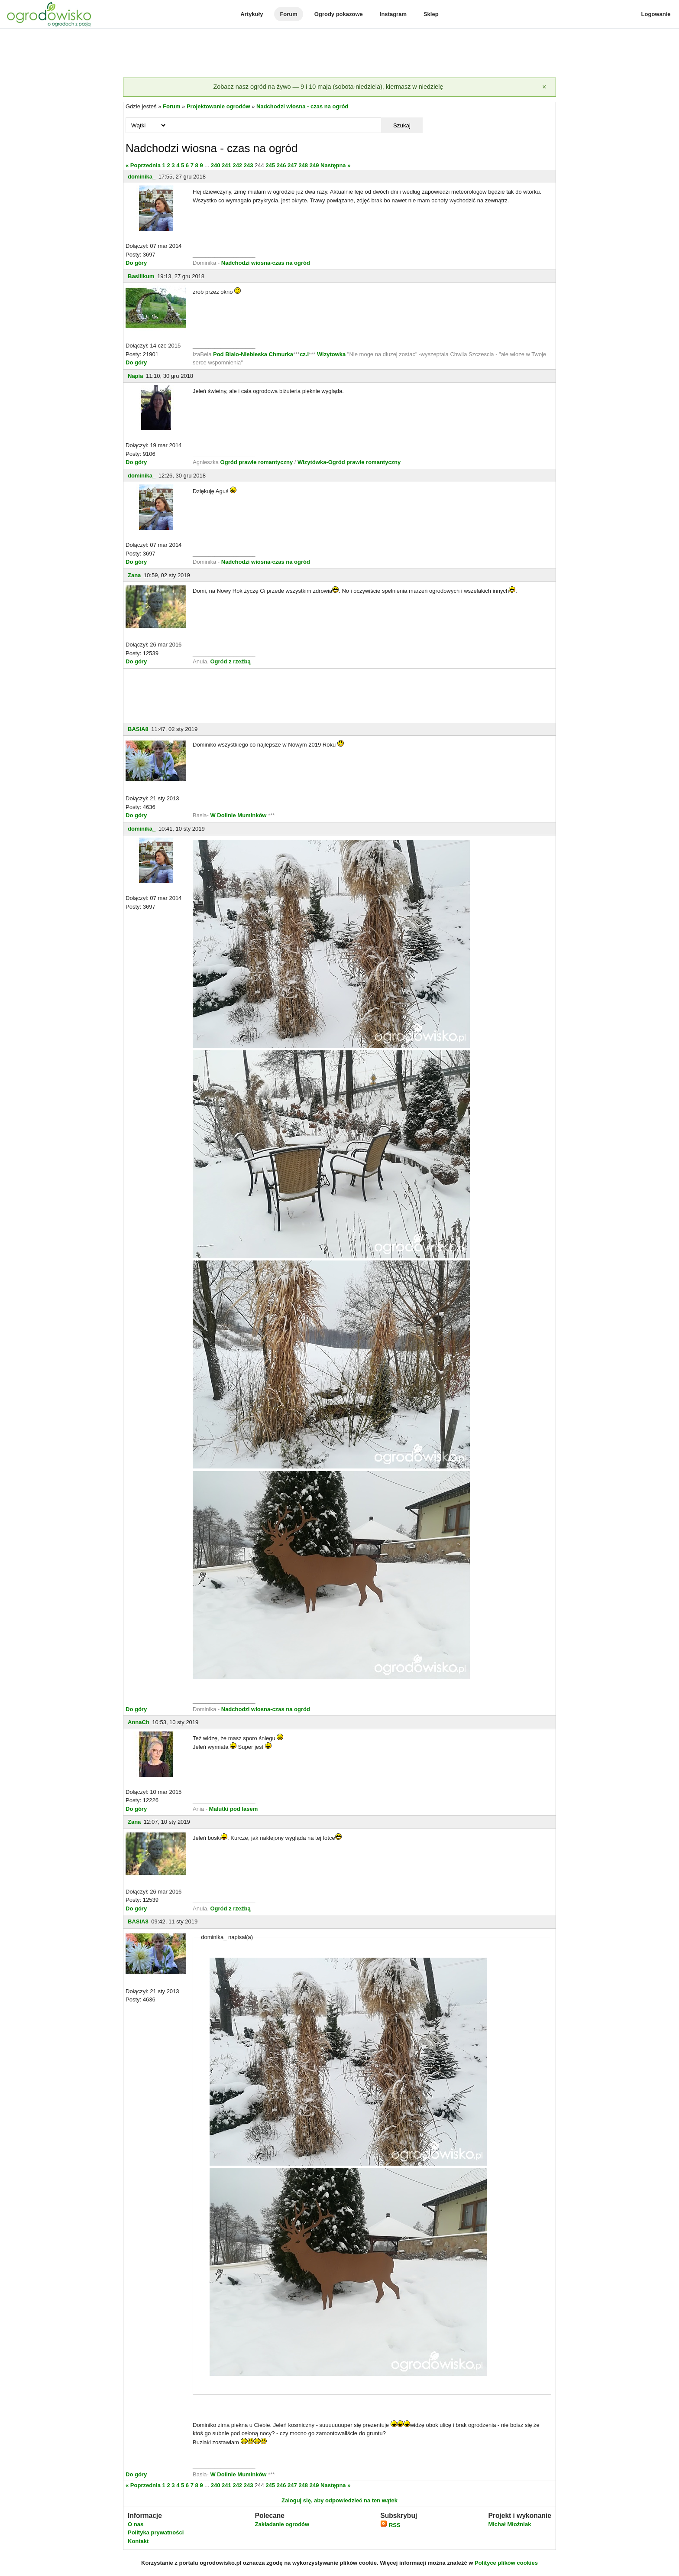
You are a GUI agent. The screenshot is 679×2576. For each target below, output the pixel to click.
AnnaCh (138, 1722)
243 (248, 165)
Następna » (335, 165)
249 (314, 165)
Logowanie (656, 14)
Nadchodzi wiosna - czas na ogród (302, 106)
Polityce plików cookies (506, 2563)
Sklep (431, 14)
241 (226, 165)
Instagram (393, 14)
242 (237, 165)
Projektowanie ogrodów (218, 106)
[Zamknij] (544, 87)
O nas (135, 2524)
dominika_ (141, 176)
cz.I (304, 354)
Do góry (136, 263)
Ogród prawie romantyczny (256, 462)
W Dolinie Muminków (238, 815)
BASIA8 (138, 729)
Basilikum (141, 276)
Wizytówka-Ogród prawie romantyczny (349, 462)
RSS (390, 2525)
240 (215, 165)
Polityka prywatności (156, 2532)
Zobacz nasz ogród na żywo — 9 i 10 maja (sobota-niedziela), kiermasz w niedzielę (328, 86)
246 (281, 165)
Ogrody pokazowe (338, 14)
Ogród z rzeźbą (230, 661)
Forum (288, 14)
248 (303, 165)
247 (292, 165)
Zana (134, 575)
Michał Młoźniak (509, 2524)
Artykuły (251, 14)
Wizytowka (331, 354)
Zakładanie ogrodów (282, 2524)
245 (270, 165)
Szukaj (402, 125)
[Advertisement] (339, 53)
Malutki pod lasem (233, 1809)
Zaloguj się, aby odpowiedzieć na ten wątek (339, 2500)
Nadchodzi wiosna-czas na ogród (265, 263)
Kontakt (138, 2541)
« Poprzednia (143, 165)
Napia (135, 376)
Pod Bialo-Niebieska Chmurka (253, 354)
